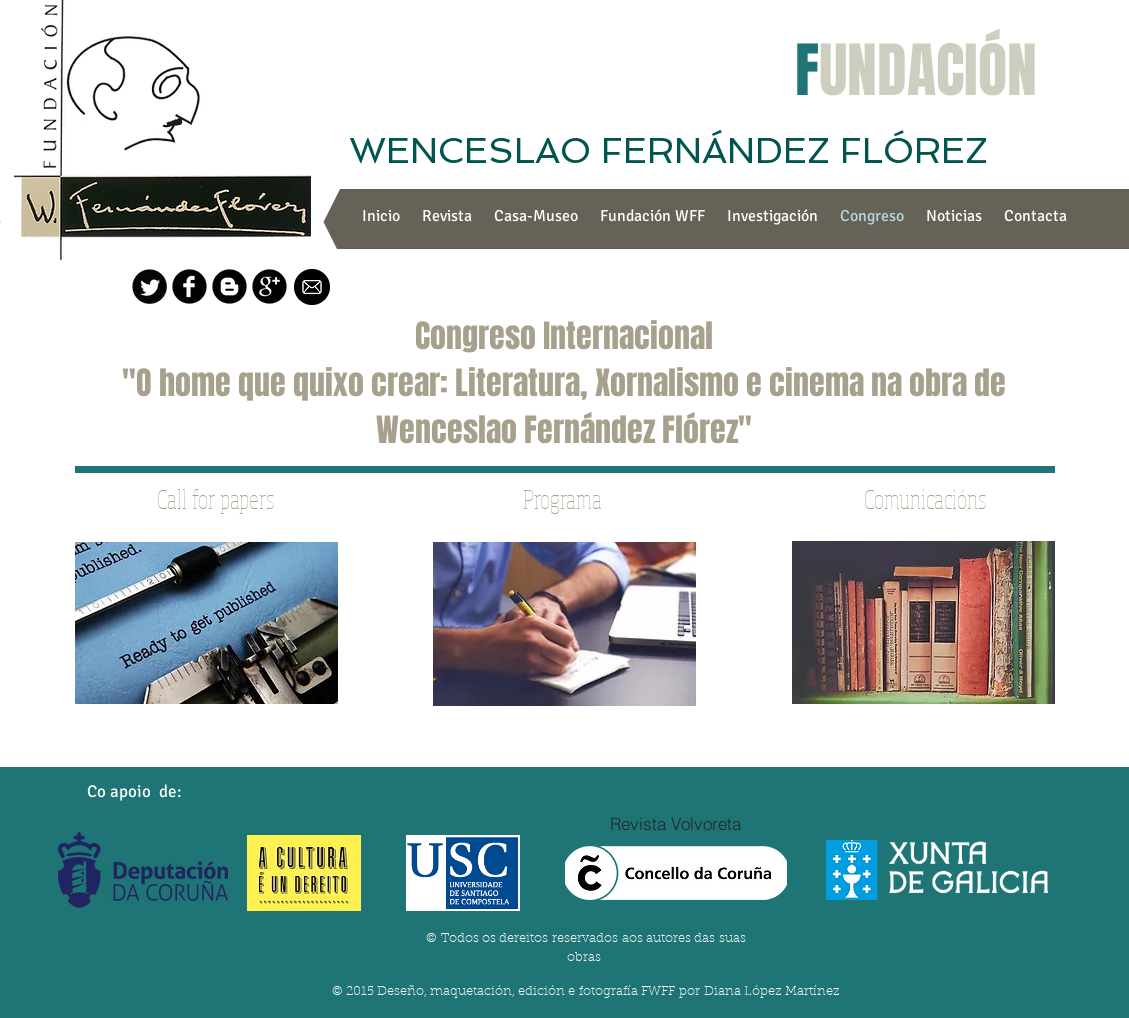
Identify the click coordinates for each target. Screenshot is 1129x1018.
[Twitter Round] (149, 286)
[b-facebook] (189, 286)
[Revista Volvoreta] (676, 823)
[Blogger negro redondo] (229, 286)
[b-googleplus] (269, 286)
